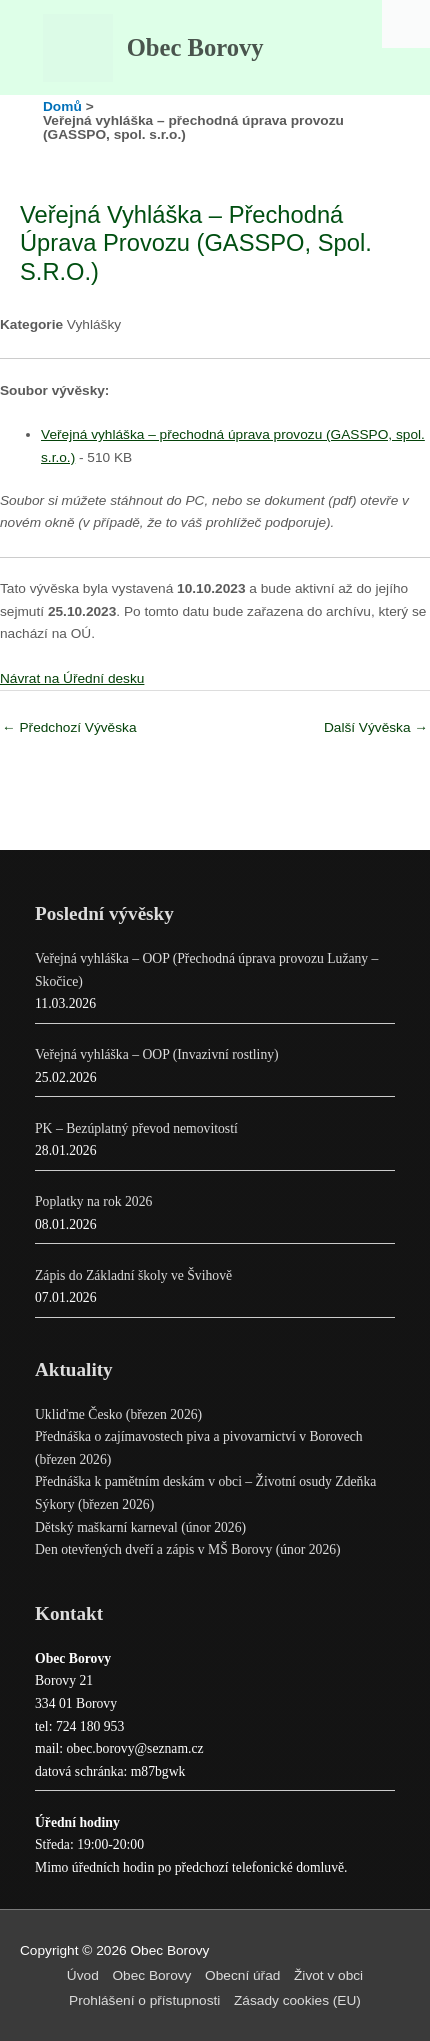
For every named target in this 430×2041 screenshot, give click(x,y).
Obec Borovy (195, 47)
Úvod (83, 1975)
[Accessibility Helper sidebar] (406, 24)
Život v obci (328, 1975)
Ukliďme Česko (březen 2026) (118, 1414)
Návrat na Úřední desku (72, 678)
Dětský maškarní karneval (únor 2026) (140, 1527)
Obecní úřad (242, 1975)
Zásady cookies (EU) (297, 2000)
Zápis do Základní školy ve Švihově (133, 1275)
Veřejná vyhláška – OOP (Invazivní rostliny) (157, 1054)
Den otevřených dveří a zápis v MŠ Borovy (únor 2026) (188, 1549)
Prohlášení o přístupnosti (144, 2000)
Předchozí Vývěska (69, 727)
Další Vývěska (376, 727)
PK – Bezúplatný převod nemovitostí (136, 1128)
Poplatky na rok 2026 (93, 1201)
